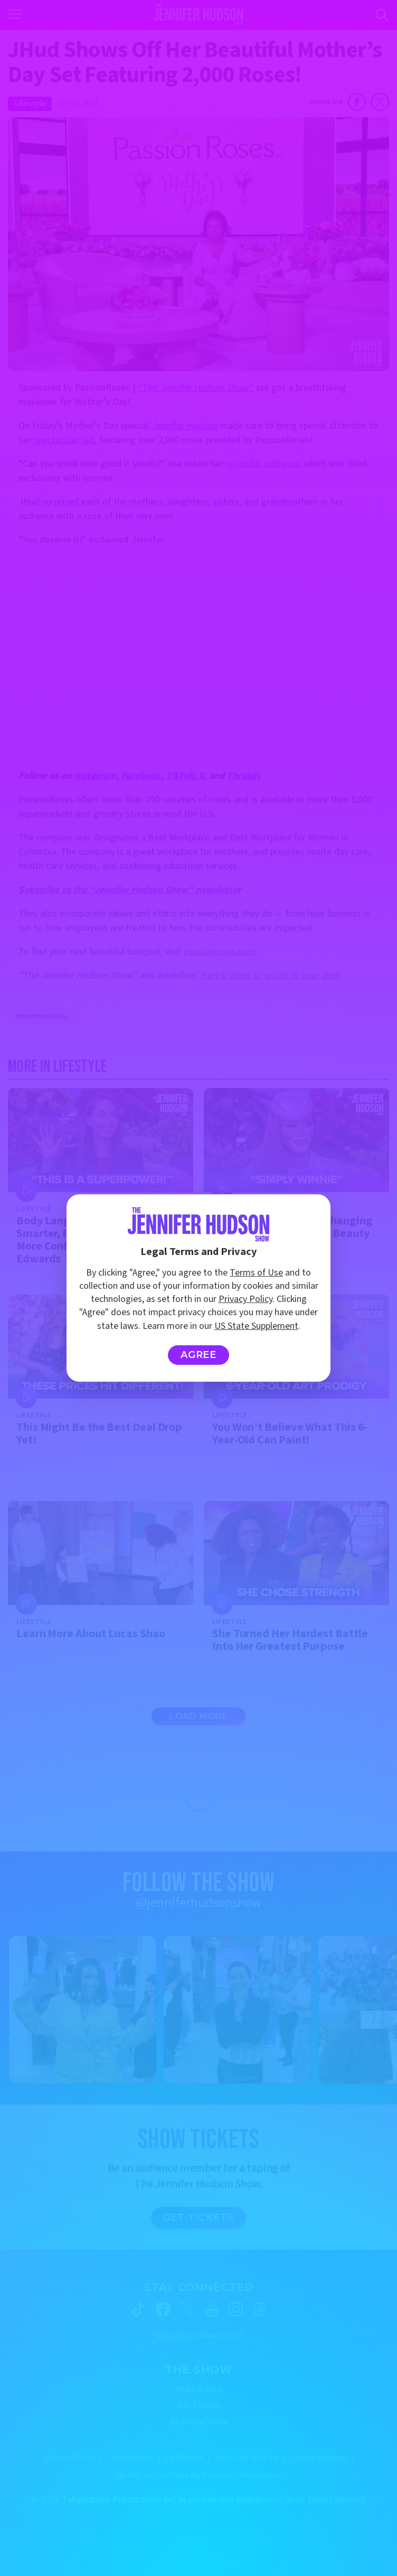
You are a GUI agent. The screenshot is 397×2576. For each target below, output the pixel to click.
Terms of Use (256, 1272)
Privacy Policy (245, 1299)
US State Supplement (256, 1326)
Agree (199, 1355)
